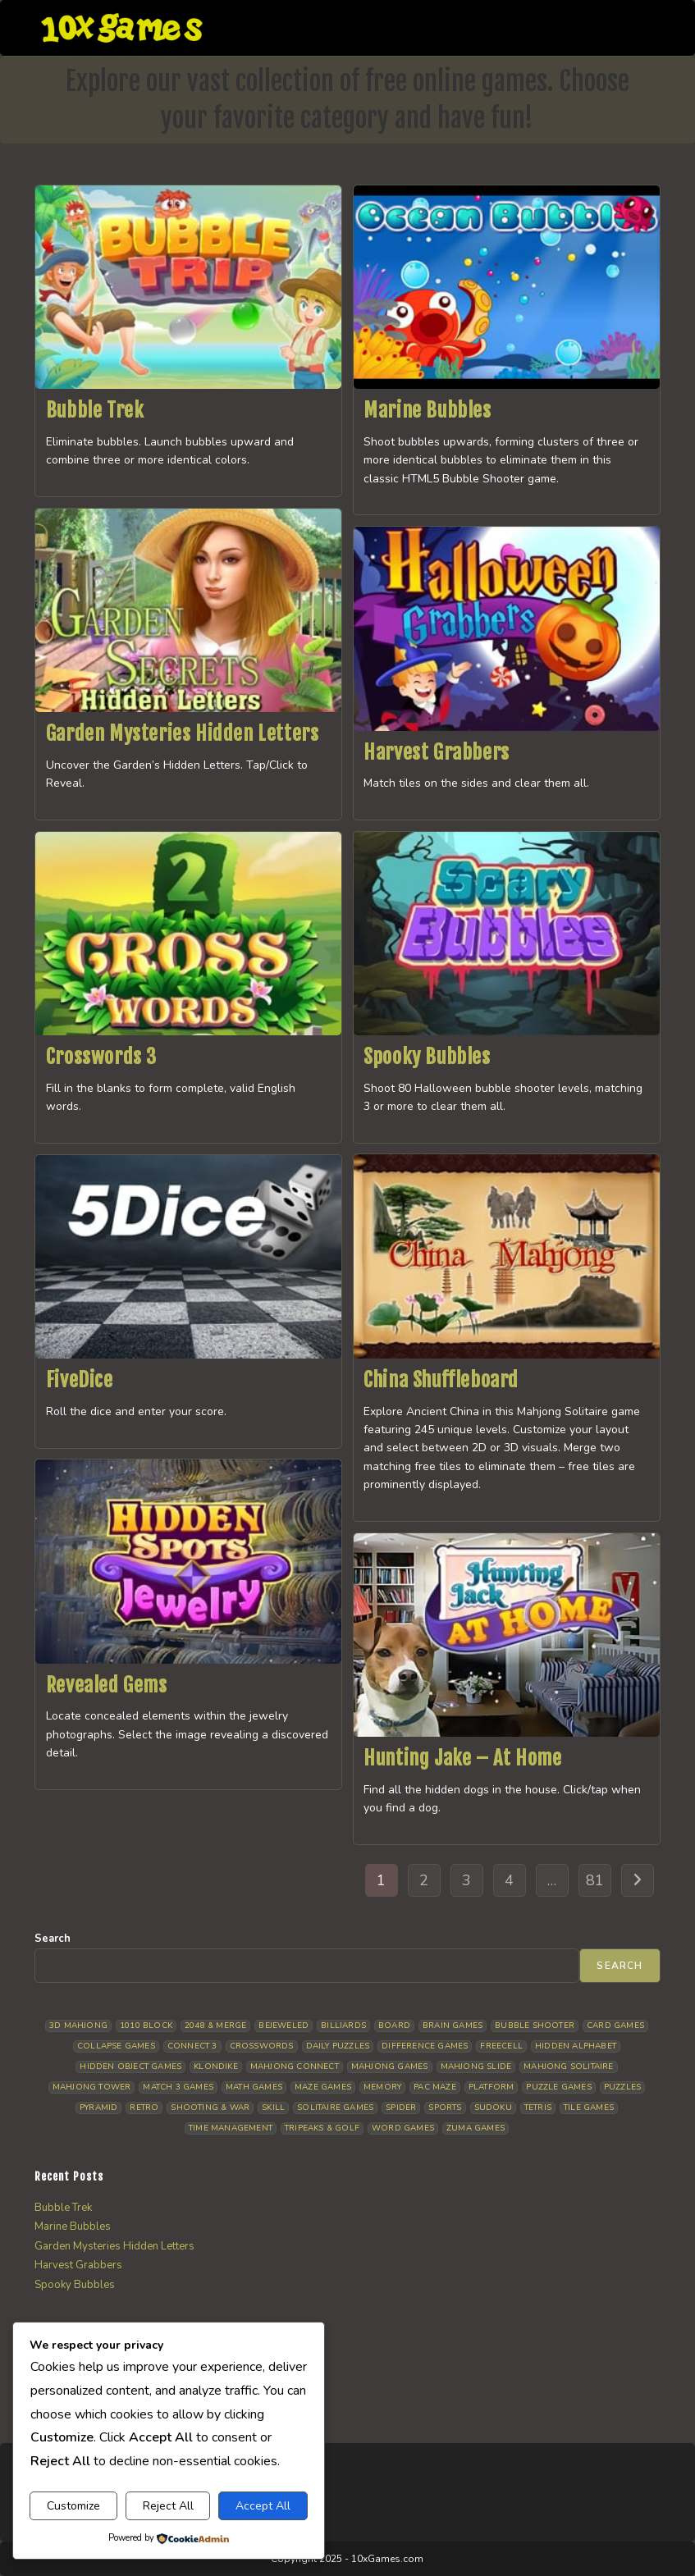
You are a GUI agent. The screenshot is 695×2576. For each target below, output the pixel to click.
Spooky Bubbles (427, 1056)
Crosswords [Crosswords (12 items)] (262, 2046)
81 (595, 1880)
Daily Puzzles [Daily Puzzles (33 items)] (338, 2046)
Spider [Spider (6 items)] (401, 2107)
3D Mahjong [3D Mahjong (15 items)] (78, 2025)
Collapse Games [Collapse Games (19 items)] (116, 2046)
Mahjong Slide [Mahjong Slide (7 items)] (476, 2066)
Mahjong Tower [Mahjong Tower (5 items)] (92, 2087)
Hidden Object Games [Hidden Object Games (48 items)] (130, 2066)
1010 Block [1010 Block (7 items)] (146, 2025)
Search (52, 1938)
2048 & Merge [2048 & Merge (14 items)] (215, 2025)
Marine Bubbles (427, 410)
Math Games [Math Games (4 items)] (254, 2087)
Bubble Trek (95, 410)
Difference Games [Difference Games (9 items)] (425, 2046)
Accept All (262, 2506)
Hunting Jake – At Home (462, 1758)
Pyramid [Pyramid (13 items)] (98, 2107)
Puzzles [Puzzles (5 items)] (622, 2087)
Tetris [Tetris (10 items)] (537, 2107)
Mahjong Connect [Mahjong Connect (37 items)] (294, 2066)
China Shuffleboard (441, 1380)
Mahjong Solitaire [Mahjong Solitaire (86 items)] (568, 2066)
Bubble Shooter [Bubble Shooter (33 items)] (534, 2025)
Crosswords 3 (101, 1056)
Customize (73, 2506)
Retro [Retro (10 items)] (144, 2107)
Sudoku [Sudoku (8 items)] (493, 2107)
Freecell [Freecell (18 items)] (501, 2046)
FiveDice (79, 1380)
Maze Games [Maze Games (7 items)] (323, 2087)
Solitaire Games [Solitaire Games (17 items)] (335, 2107)
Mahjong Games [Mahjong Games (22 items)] (389, 2066)
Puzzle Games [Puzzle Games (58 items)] (558, 2087)
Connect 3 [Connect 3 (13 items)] (192, 2046)
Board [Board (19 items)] (394, 2025)
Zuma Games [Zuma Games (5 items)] (475, 2128)
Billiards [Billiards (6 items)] (343, 2025)
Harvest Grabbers (437, 752)
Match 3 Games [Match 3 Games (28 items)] (178, 2087)
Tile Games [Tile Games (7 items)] (589, 2107)
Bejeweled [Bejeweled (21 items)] (283, 2025)
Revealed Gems (106, 1685)
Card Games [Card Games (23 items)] (615, 2025)
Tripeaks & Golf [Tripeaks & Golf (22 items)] (322, 2128)
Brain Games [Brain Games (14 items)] (452, 2025)
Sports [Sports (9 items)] (444, 2107)
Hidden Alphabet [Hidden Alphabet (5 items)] (575, 2046)
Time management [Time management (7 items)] (230, 2128)
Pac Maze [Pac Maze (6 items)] (435, 2087)
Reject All (168, 2506)
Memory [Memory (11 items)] (382, 2087)
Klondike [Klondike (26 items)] (216, 2066)
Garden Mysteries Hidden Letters (182, 733)
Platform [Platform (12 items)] (491, 2087)
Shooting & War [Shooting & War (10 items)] (210, 2107)
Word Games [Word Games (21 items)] (403, 2128)
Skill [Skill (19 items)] (273, 2107)
